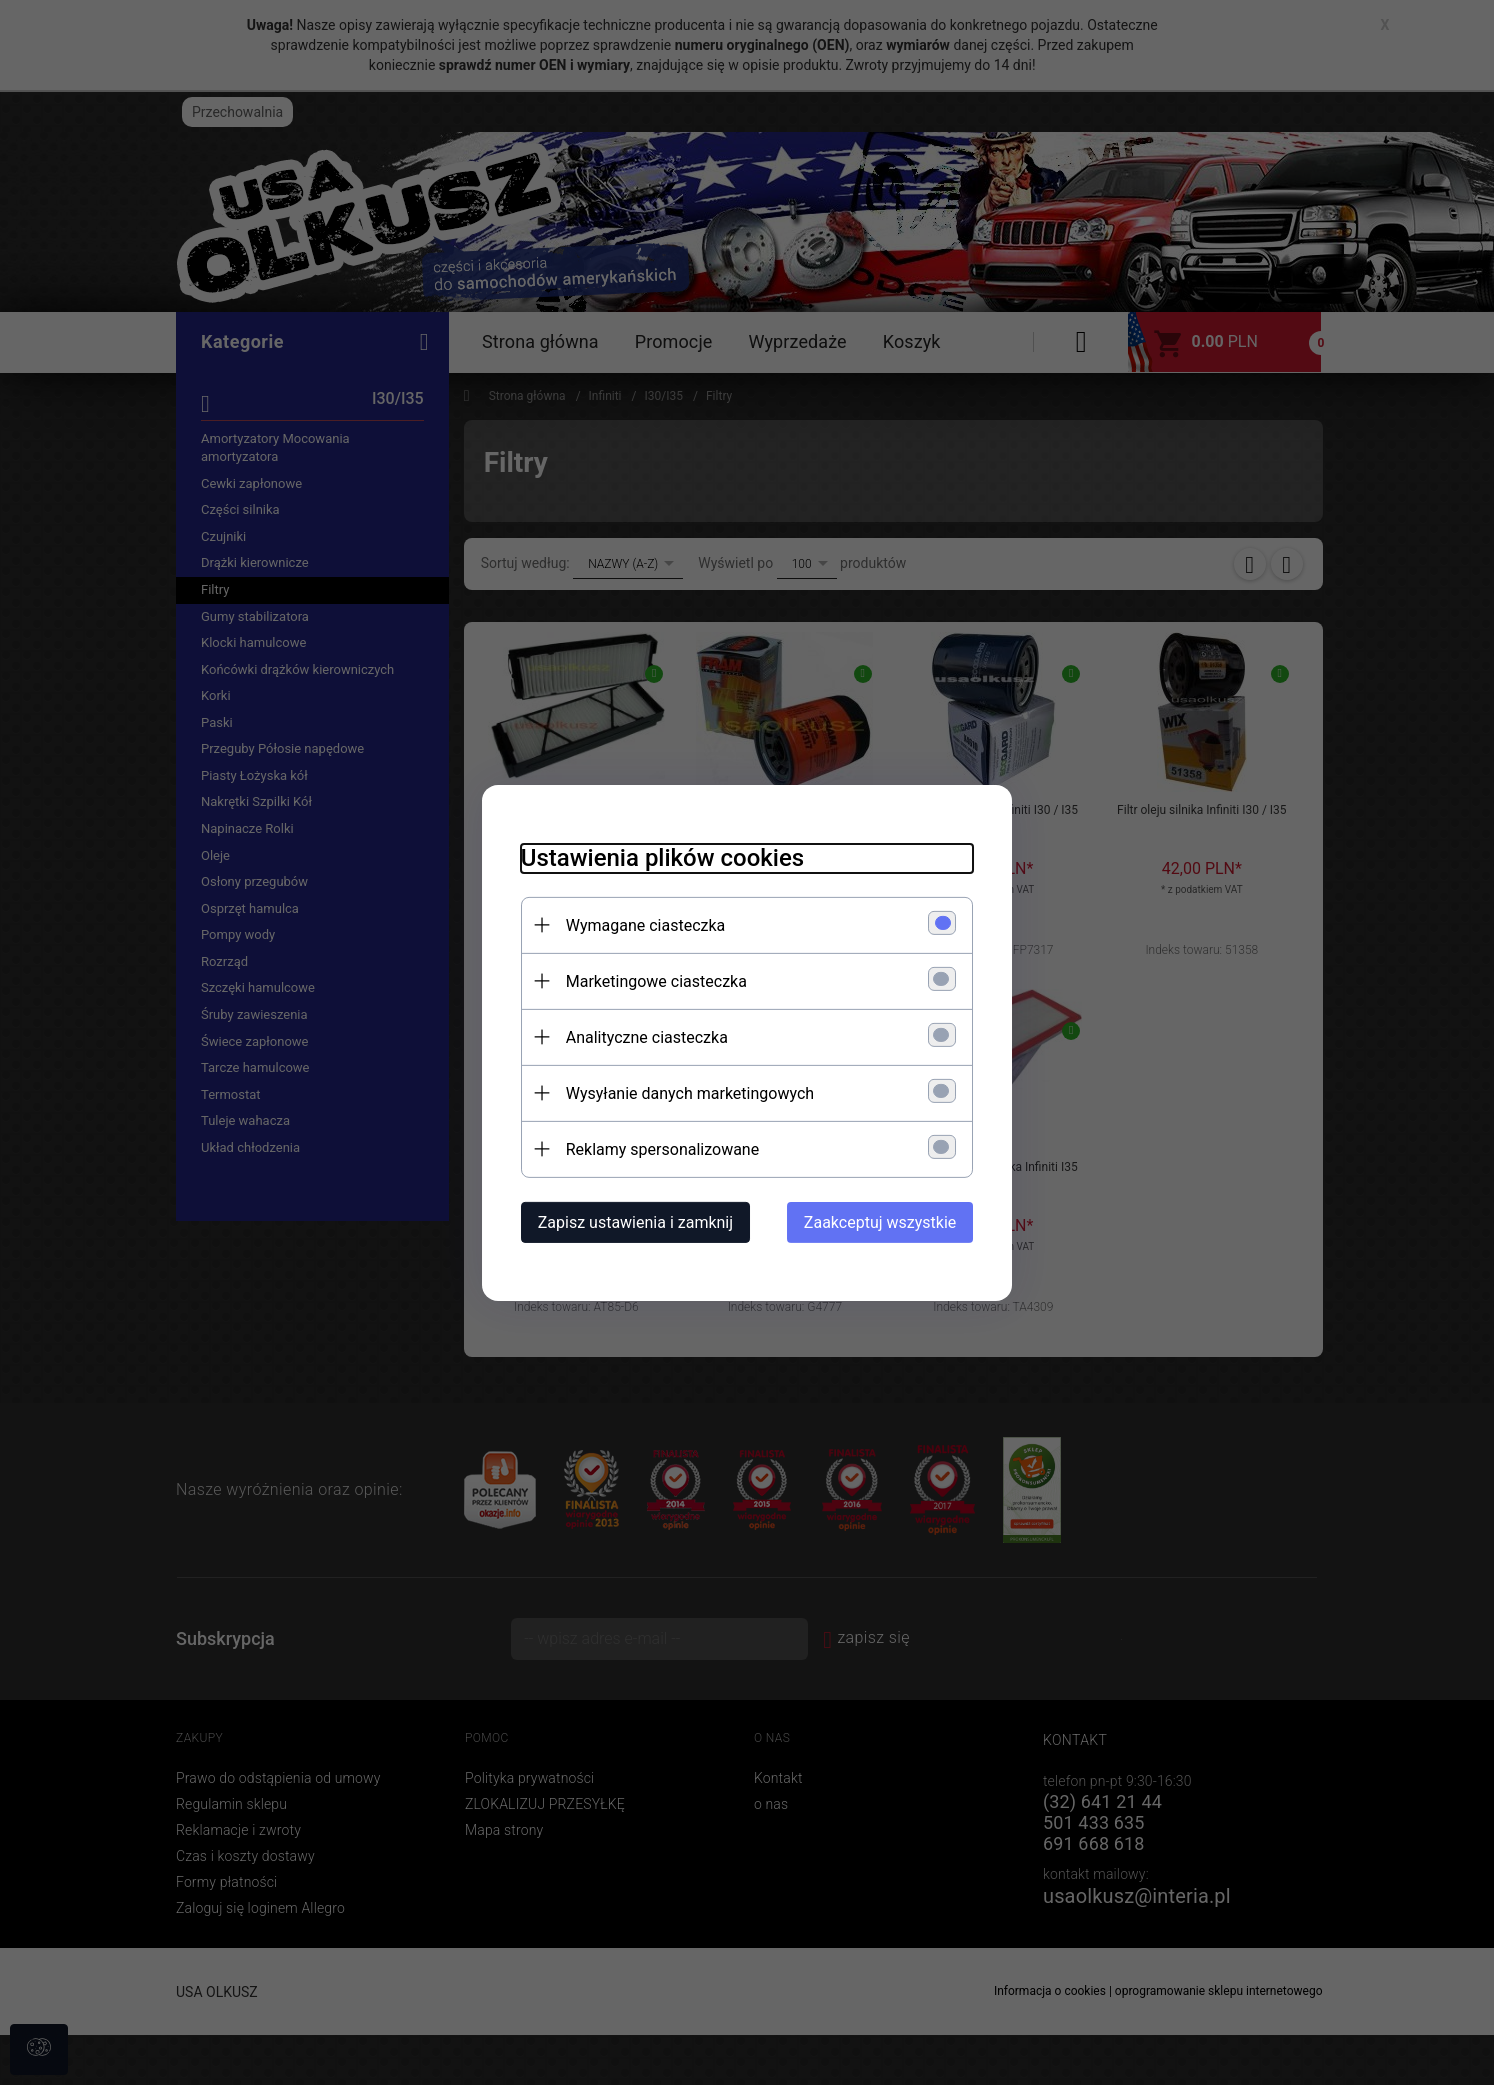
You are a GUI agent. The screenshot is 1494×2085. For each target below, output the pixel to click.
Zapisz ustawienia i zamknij (631, 1221)
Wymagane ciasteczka (642, 924)
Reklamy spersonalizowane (658, 1148)
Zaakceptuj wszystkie (884, 1221)
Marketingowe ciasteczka (652, 980)
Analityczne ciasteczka (643, 1036)
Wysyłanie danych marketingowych (686, 1092)
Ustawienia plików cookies (658, 857)
